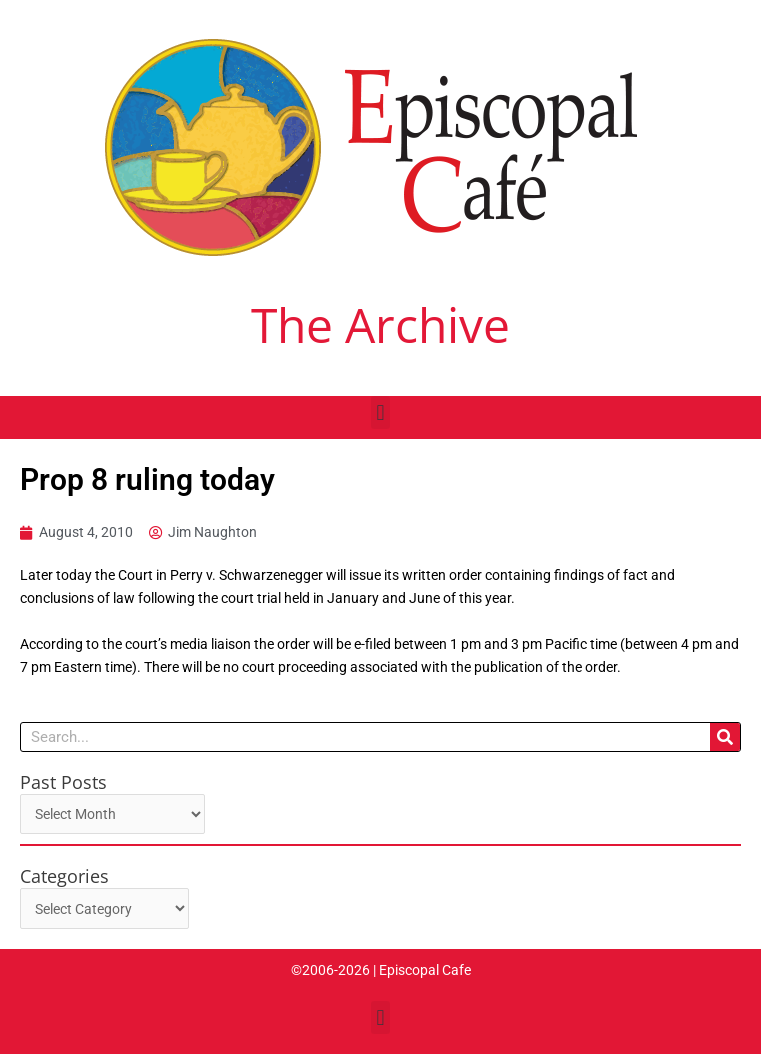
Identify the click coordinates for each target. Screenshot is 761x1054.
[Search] (725, 737)
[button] (380, 412)
